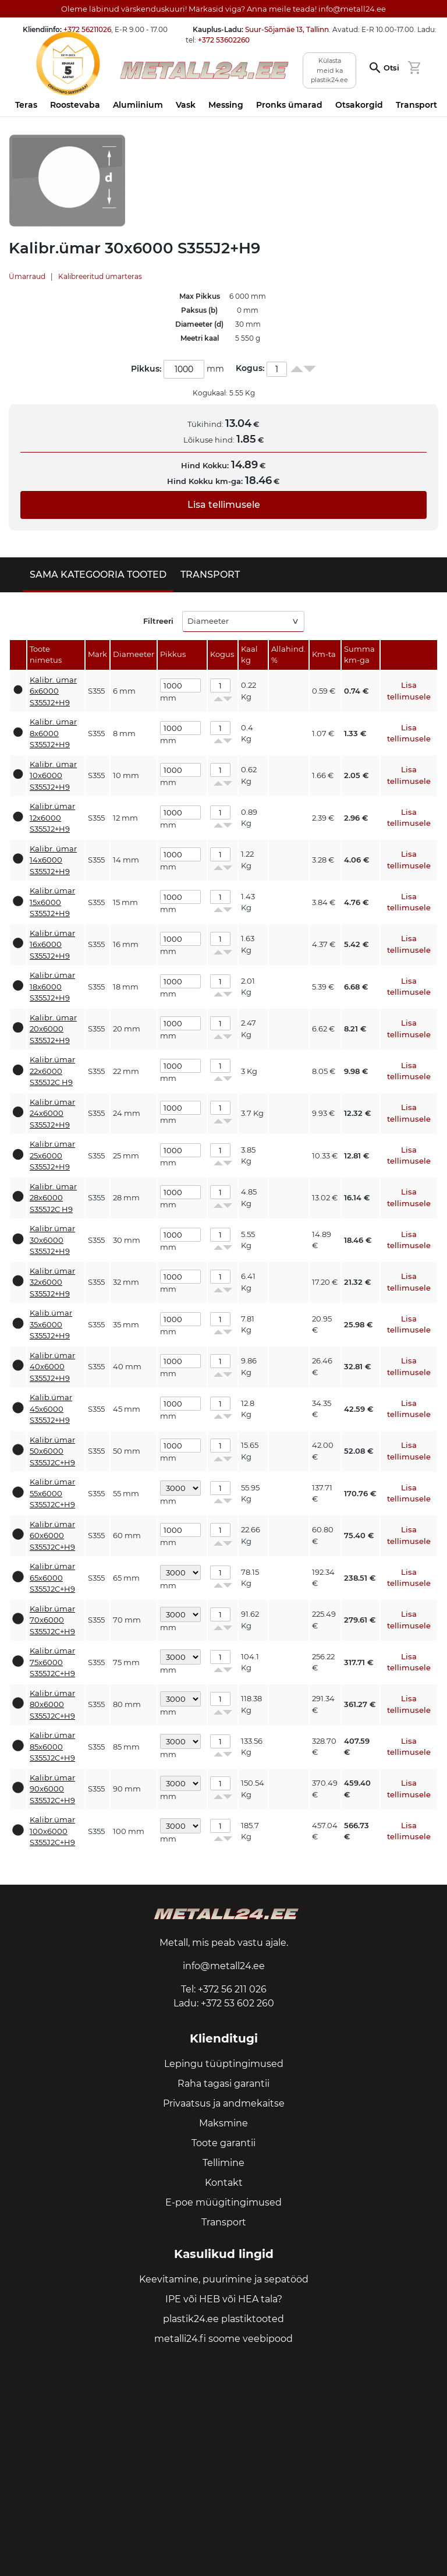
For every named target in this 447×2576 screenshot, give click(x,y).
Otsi (391, 67)
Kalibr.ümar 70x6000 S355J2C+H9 (52, 1620)
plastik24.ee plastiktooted (223, 2318)
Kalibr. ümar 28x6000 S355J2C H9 (53, 1198)
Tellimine (223, 2162)
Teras (26, 105)
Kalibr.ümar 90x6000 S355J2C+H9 (52, 1789)
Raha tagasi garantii (223, 2083)
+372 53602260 (224, 40)
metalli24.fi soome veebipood (223, 2338)
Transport (416, 105)
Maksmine (223, 2123)
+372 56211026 (87, 29)
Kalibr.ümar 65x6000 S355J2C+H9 (52, 1577)
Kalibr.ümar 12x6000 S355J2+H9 (52, 817)
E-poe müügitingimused (223, 2202)
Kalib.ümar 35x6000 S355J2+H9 (51, 1324)
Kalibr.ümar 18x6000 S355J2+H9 (52, 986)
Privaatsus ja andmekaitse (224, 2103)
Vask (186, 105)
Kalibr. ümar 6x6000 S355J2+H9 (53, 691)
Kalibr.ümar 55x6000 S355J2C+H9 (52, 1493)
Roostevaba (75, 105)
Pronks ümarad (289, 105)
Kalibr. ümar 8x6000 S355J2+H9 (53, 733)
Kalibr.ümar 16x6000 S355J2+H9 (52, 944)
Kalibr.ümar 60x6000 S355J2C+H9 (52, 1536)
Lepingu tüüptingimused (223, 2063)
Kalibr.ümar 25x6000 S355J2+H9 (52, 1155)
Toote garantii (223, 2143)
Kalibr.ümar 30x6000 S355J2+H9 (52, 1240)
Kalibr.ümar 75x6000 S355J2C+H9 (52, 1662)
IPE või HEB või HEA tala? (223, 2299)
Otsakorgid (359, 105)
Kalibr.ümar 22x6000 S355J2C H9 (52, 1071)
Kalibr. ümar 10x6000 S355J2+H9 (53, 775)
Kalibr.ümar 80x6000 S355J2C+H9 (52, 1704)
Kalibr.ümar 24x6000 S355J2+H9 (52, 1113)
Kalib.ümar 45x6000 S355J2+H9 (51, 1409)
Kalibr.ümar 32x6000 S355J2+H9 (52, 1282)
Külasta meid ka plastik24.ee (329, 70)
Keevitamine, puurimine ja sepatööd (223, 2279)
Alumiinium (138, 105)
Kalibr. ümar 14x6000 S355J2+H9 (53, 860)
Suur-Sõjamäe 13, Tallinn (287, 29)
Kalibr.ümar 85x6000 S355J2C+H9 (52, 1746)
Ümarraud (27, 276)
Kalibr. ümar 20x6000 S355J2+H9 (53, 1029)
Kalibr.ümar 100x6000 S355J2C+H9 (52, 1831)
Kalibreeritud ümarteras (100, 276)
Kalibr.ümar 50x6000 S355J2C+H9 (52, 1451)
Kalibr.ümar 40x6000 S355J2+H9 (52, 1367)
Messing (225, 105)
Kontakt (224, 2182)
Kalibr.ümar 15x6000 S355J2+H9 (52, 902)
